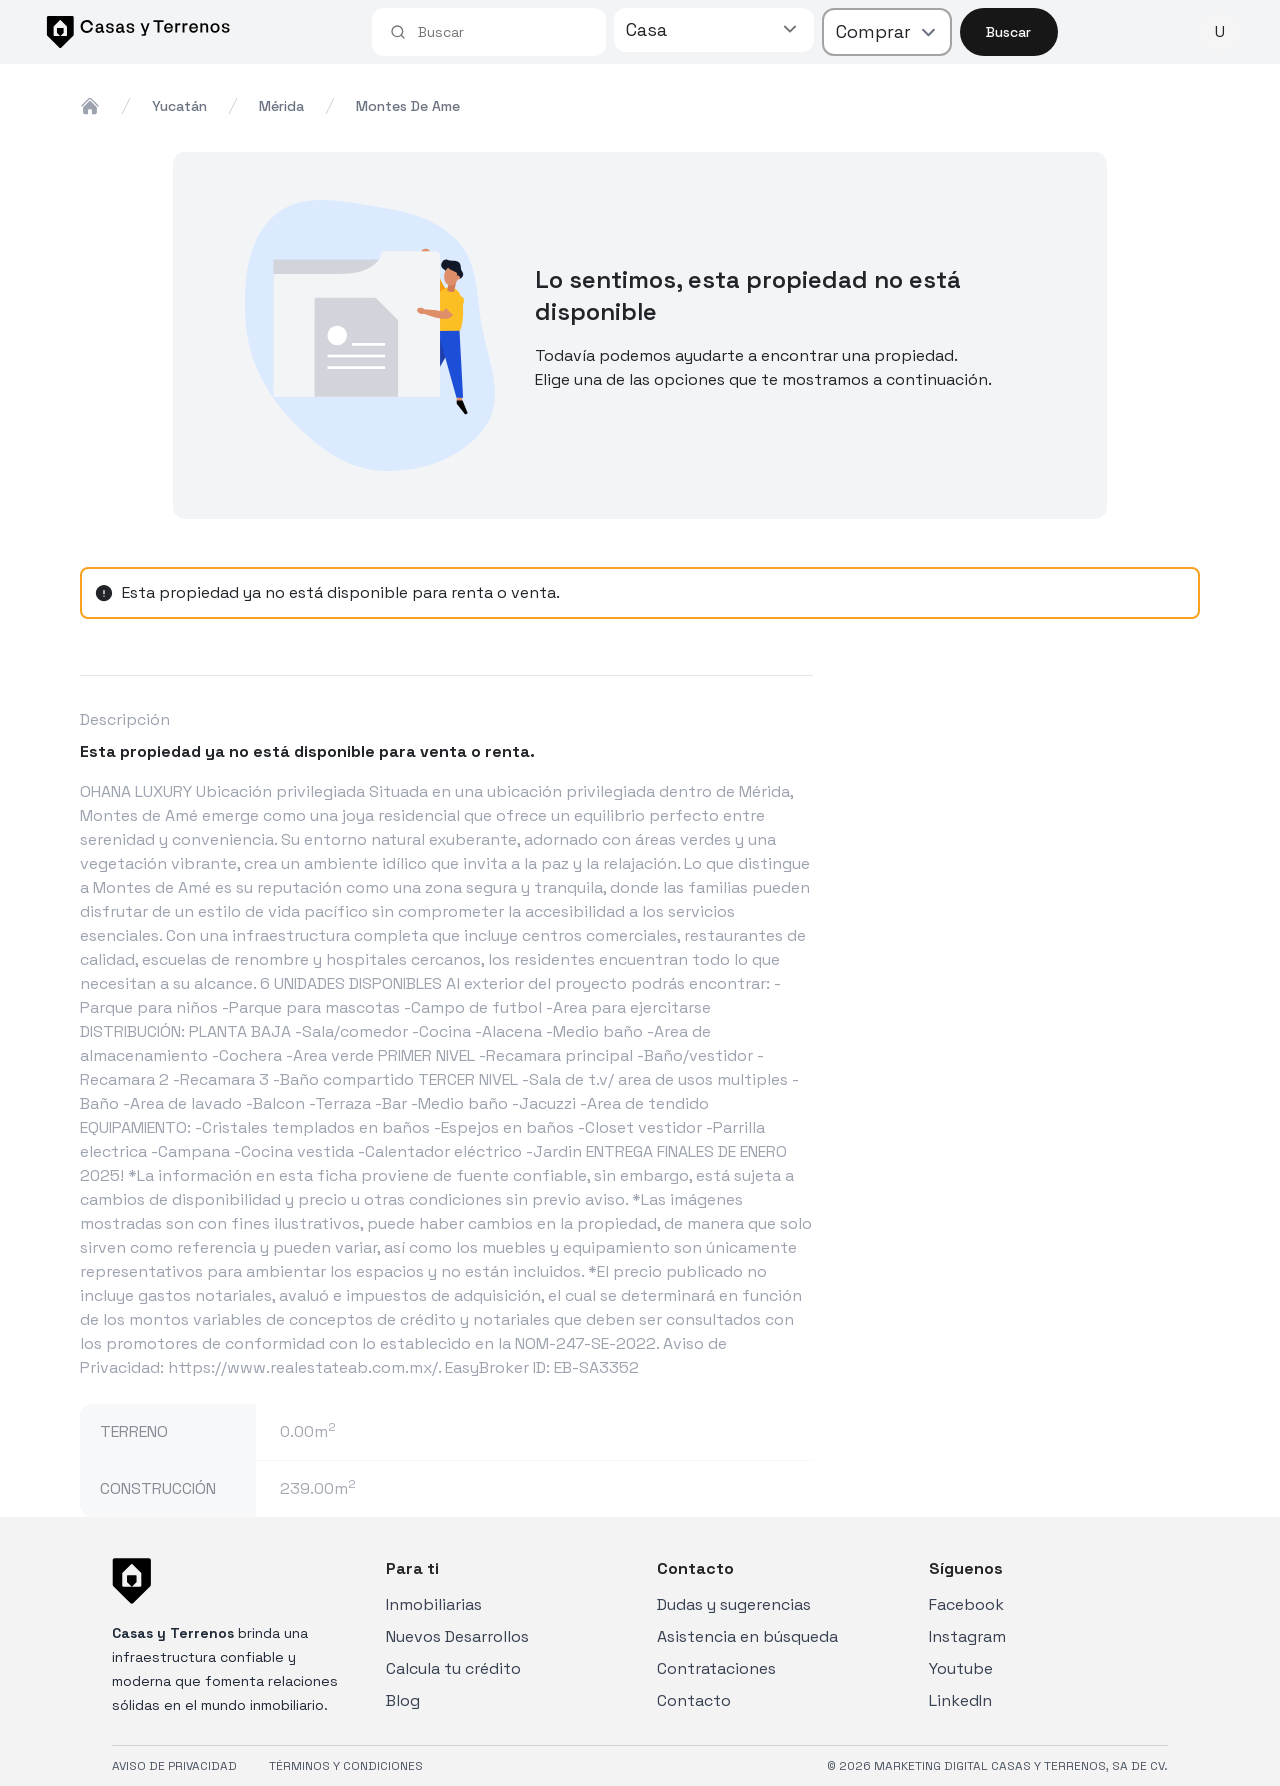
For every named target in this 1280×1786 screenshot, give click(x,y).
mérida (281, 106)
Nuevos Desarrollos (457, 1636)
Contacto (694, 1700)
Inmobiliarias (434, 1604)
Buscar (1008, 32)
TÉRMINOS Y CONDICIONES (346, 1766)
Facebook (966, 1604)
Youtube (961, 1668)
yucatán (179, 106)
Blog (403, 1700)
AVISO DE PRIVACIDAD (174, 1766)
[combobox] (503, 32)
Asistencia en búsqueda (747, 1636)
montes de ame (408, 106)
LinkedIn (960, 1700)
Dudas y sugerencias (734, 1604)
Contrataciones (716, 1668)
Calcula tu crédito (453, 1668)
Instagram (967, 1636)
